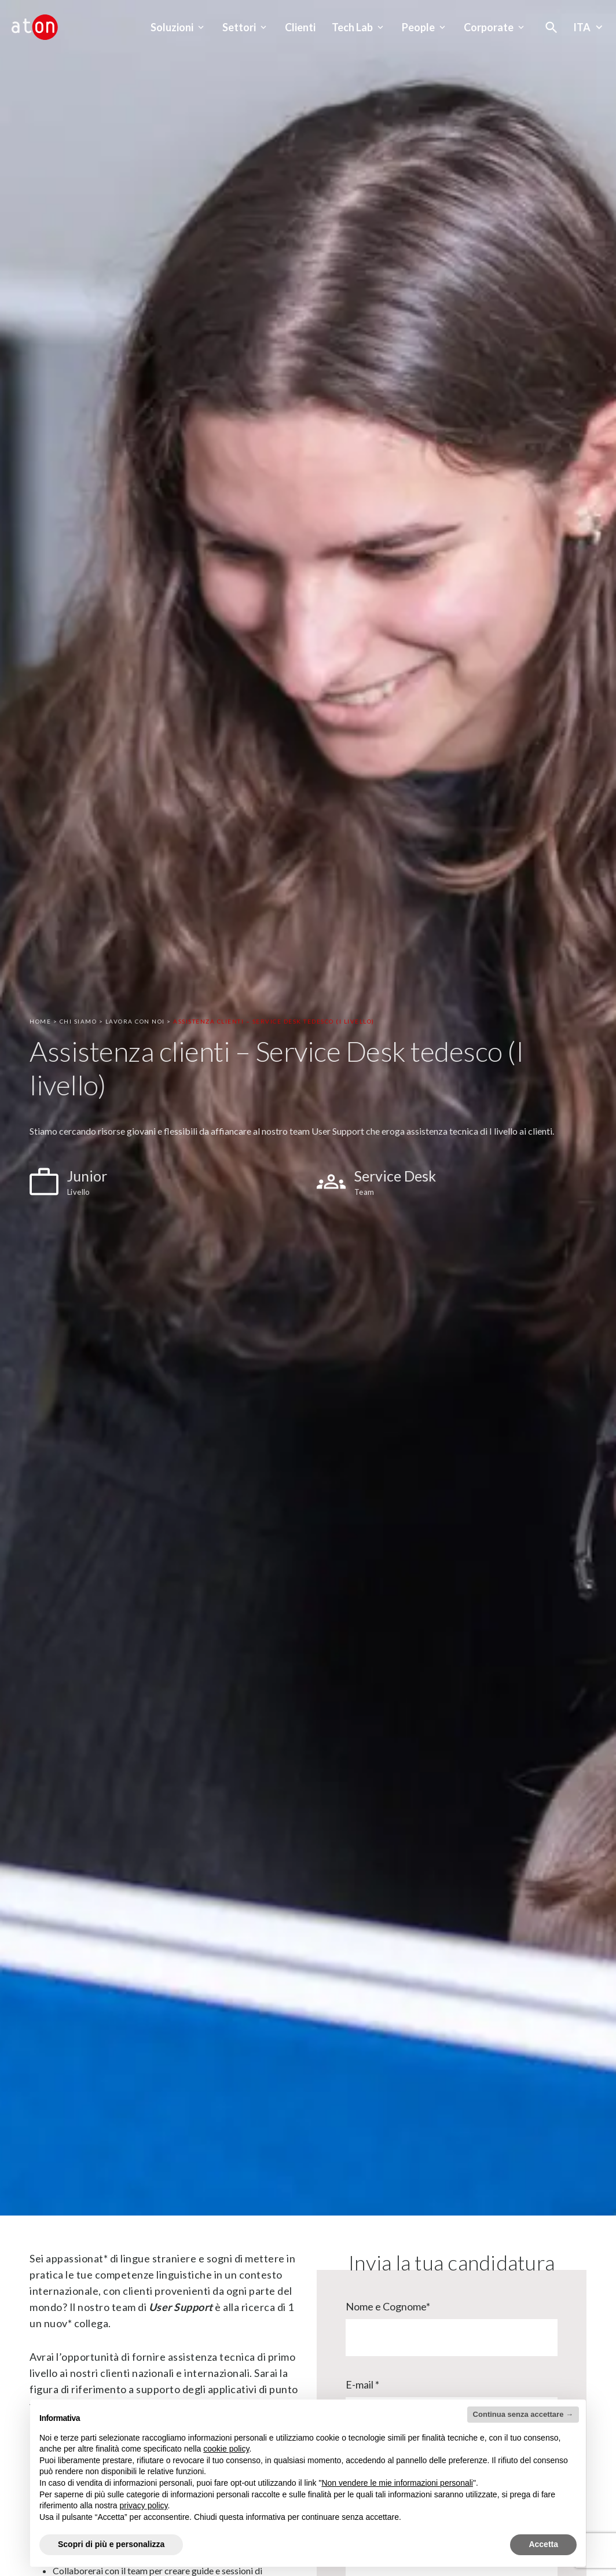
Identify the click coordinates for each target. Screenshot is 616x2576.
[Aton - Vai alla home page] (35, 27)
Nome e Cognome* (388, 2306)
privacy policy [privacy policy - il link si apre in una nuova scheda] (144, 2505)
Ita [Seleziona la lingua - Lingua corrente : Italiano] (589, 27)
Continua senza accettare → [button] (523, 2414)
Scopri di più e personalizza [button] (111, 2544)
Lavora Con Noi (135, 1021)
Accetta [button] (543, 2544)
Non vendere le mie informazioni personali (396, 2482)
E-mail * (362, 2384)
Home (40, 1021)
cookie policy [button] (226, 2448)
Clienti (300, 27)
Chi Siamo (78, 1021)
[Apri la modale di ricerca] (551, 27)
